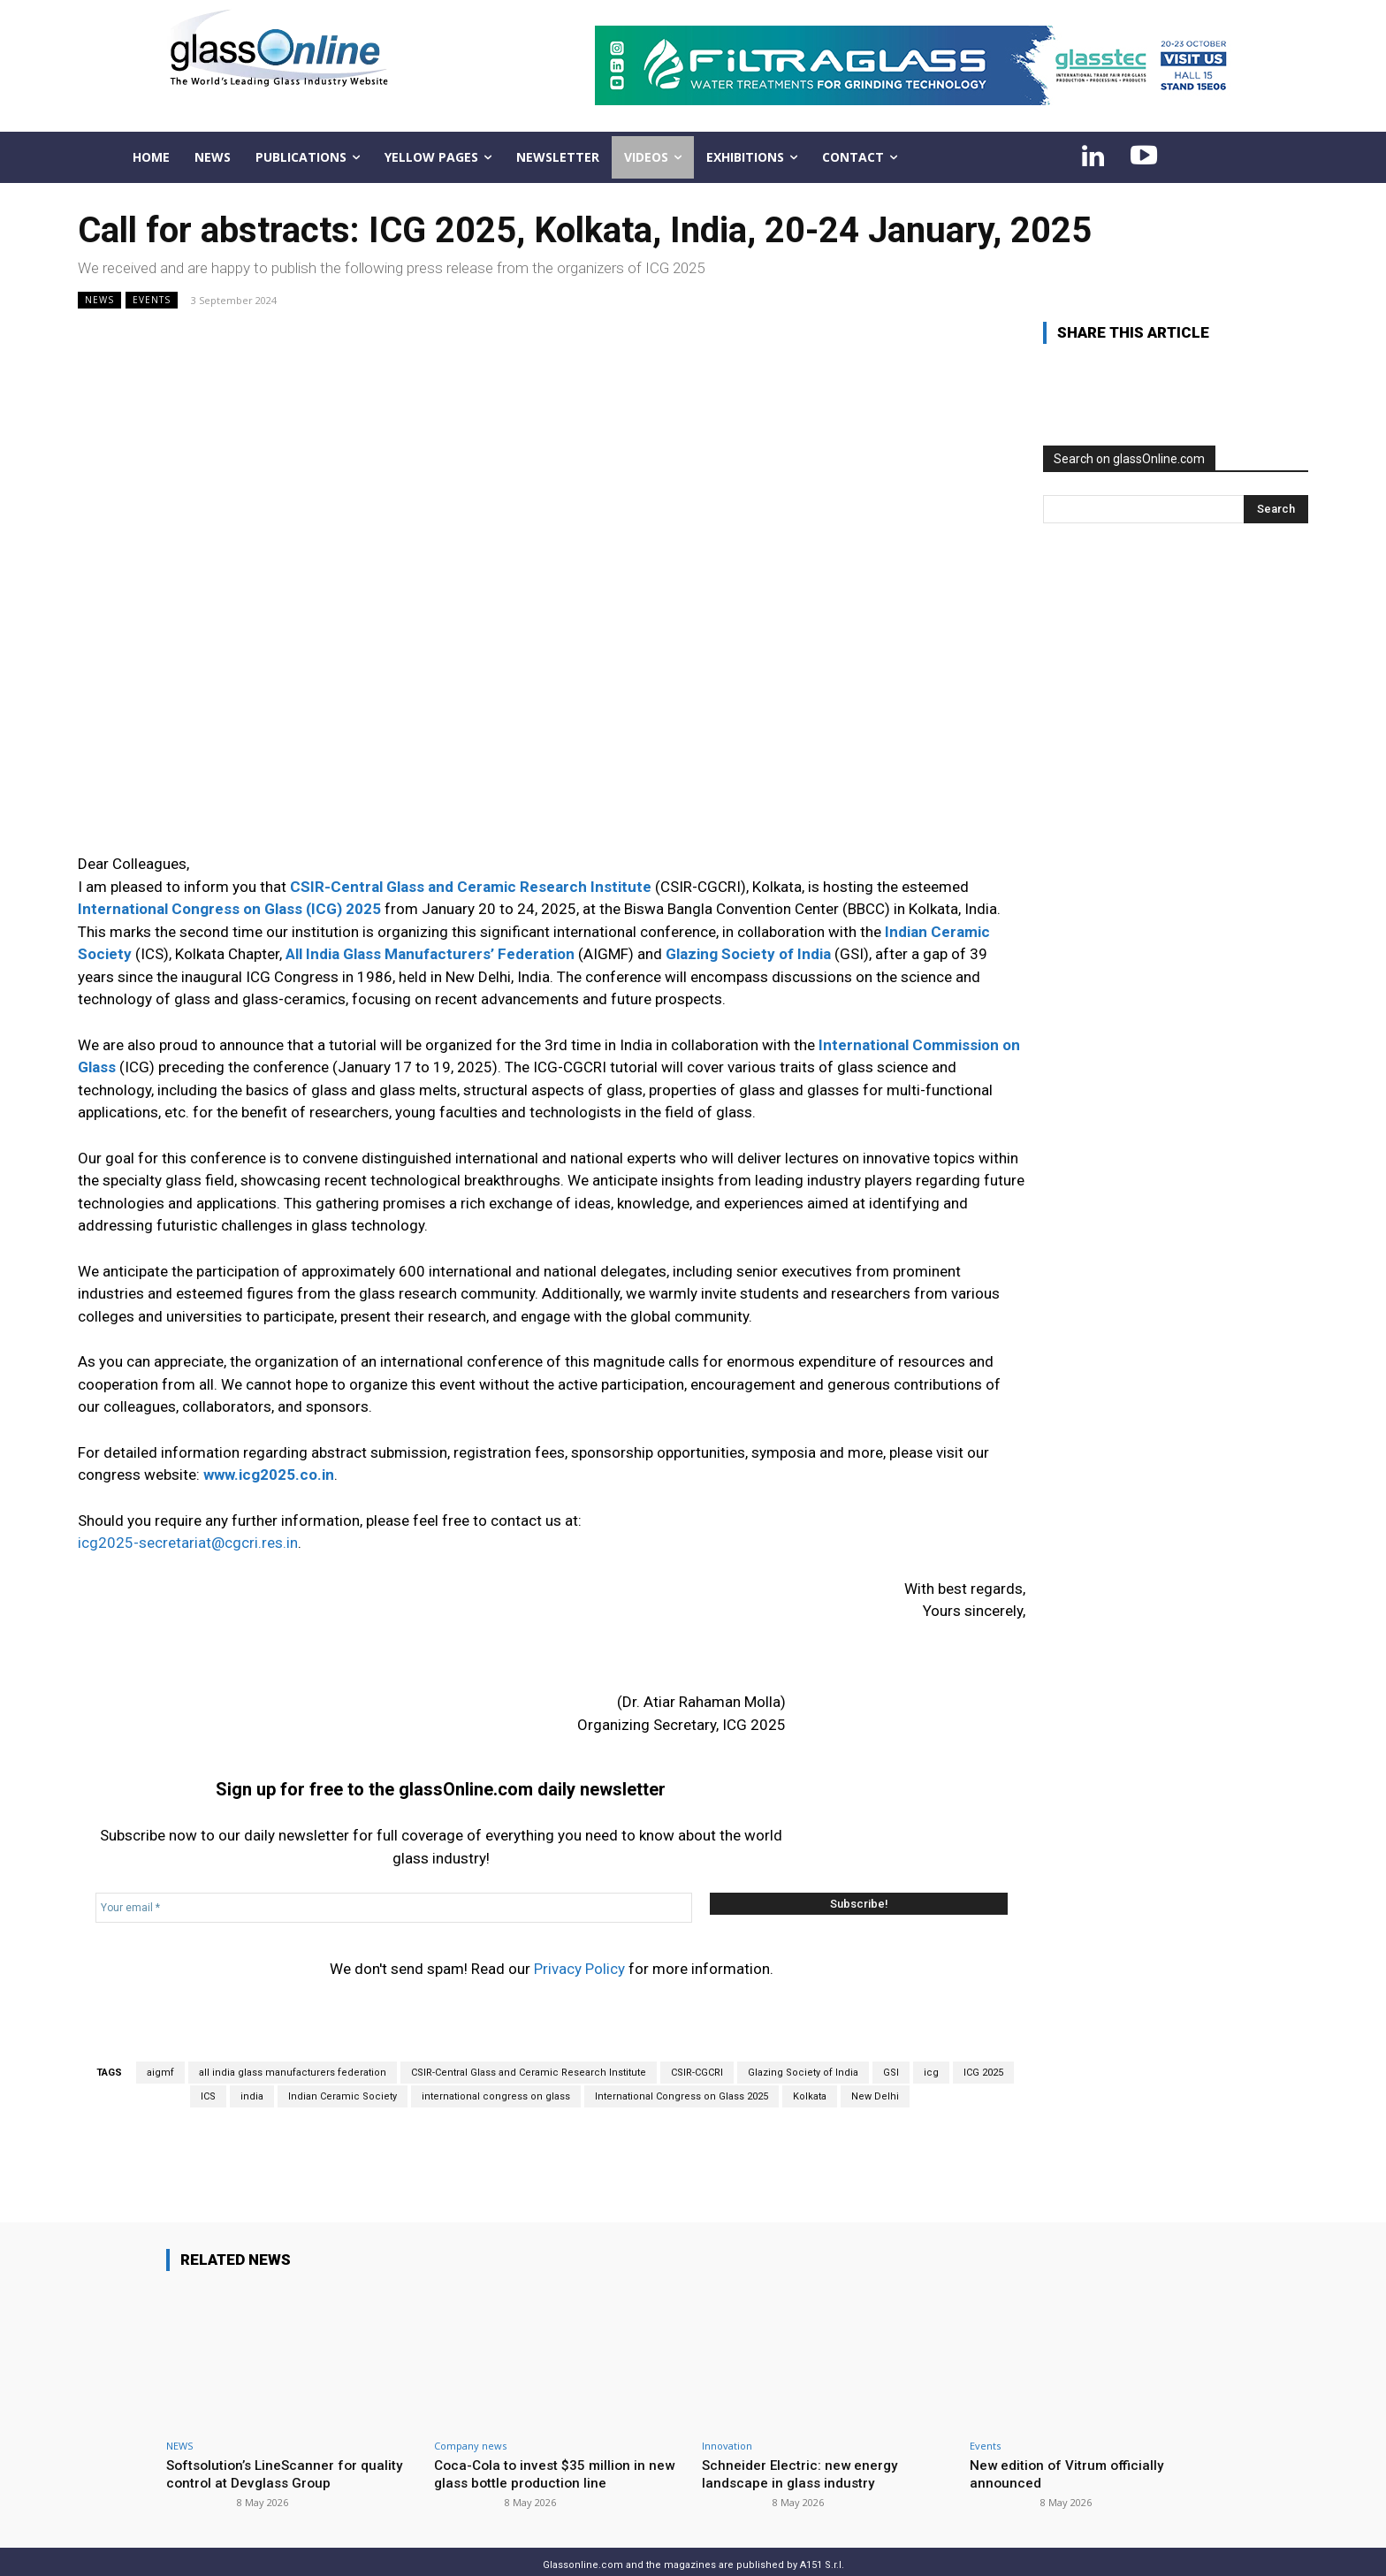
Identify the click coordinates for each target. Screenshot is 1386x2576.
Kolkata (809, 2073)
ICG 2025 (983, 2049)
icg (931, 2049)
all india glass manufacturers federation (292, 2049)
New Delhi (875, 2073)
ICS (208, 2073)
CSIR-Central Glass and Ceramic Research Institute (528, 2049)
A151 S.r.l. (822, 2542)
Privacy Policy (579, 1946)
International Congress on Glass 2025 (681, 2073)
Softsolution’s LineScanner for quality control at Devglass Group (277, 2450)
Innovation (727, 2422)
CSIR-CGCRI (697, 2049)
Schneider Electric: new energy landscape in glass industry (806, 2450)
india (251, 2073)
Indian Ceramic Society (342, 2073)
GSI (891, 2049)
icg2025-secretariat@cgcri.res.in (188, 1542)
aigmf (160, 2049)
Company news (470, 2422)
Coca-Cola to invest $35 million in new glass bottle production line (546, 2450)
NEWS (99, 300)
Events (152, 300)
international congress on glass (496, 2073)
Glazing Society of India (803, 2049)
